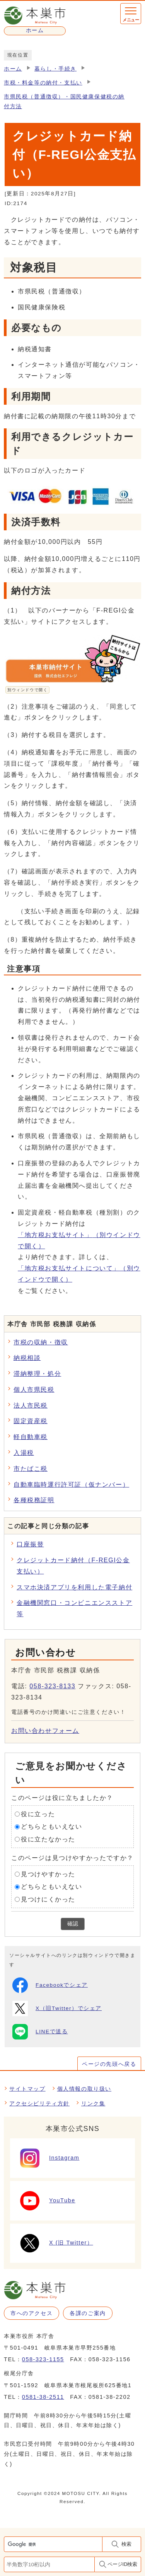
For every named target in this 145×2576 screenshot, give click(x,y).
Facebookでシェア (50, 1985)
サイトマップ (27, 2089)
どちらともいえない (51, 1826)
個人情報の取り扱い (84, 2089)
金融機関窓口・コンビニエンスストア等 (74, 1608)
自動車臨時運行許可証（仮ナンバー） (71, 1484)
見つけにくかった (48, 1899)
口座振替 (30, 1544)
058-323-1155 (43, 2359)
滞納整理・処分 (37, 1373)
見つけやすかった (48, 1873)
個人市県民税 (34, 1389)
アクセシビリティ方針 (39, 2103)
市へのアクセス (31, 2313)
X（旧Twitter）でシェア (57, 2008)
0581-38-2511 (43, 2397)
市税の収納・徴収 (41, 1342)
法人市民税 (31, 1405)
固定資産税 (31, 1421)
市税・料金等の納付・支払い (43, 83)
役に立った (38, 1813)
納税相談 (27, 1357)
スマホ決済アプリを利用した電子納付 (74, 1587)
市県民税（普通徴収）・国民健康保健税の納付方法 (64, 101)
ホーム (13, 69)
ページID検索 (122, 2564)
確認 (72, 1924)
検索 (126, 2544)
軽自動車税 (31, 1437)
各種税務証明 (34, 1500)
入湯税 (24, 1452)
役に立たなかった (48, 1839)
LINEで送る (40, 2031)
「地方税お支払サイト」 (79, 1240)
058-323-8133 (52, 1686)
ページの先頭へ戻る (109, 2064)
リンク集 (93, 2103)
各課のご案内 (88, 2313)
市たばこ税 (31, 1468)
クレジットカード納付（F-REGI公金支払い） (73, 1566)
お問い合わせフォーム (45, 1730)
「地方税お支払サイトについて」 (79, 1274)
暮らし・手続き (55, 69)
